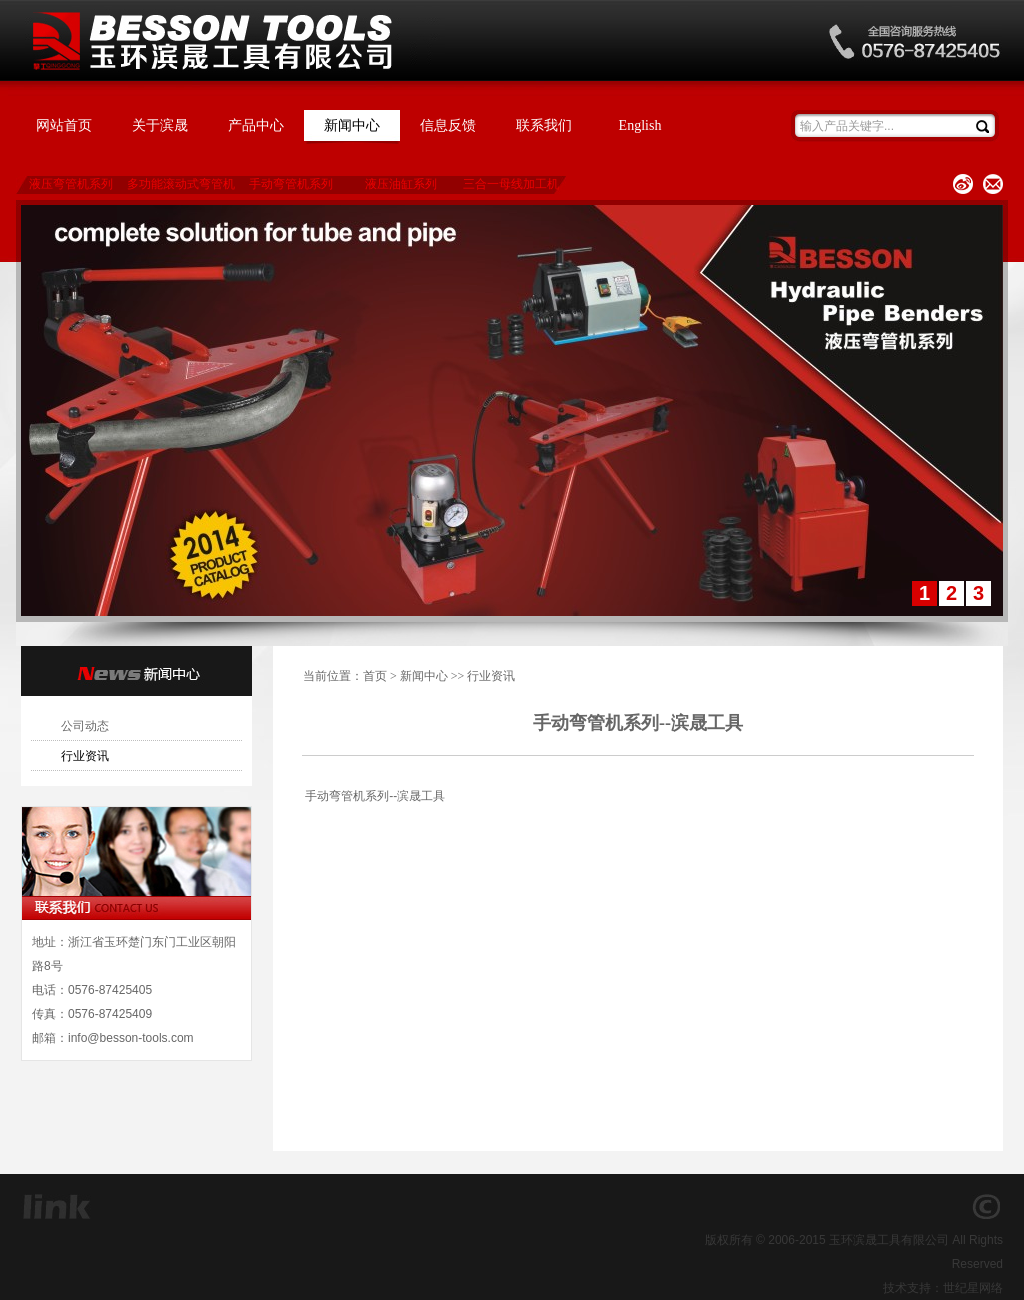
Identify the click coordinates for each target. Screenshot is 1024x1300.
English (640, 125)
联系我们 (544, 125)
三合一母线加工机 (511, 184)
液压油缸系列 (401, 184)
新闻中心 (352, 125)
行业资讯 (85, 756)
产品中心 (256, 125)
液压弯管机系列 (71, 184)
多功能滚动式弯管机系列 (181, 185)
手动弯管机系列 (291, 184)
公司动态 (85, 726)
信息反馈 (448, 125)
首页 (375, 676)
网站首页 (64, 125)
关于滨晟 (160, 125)
